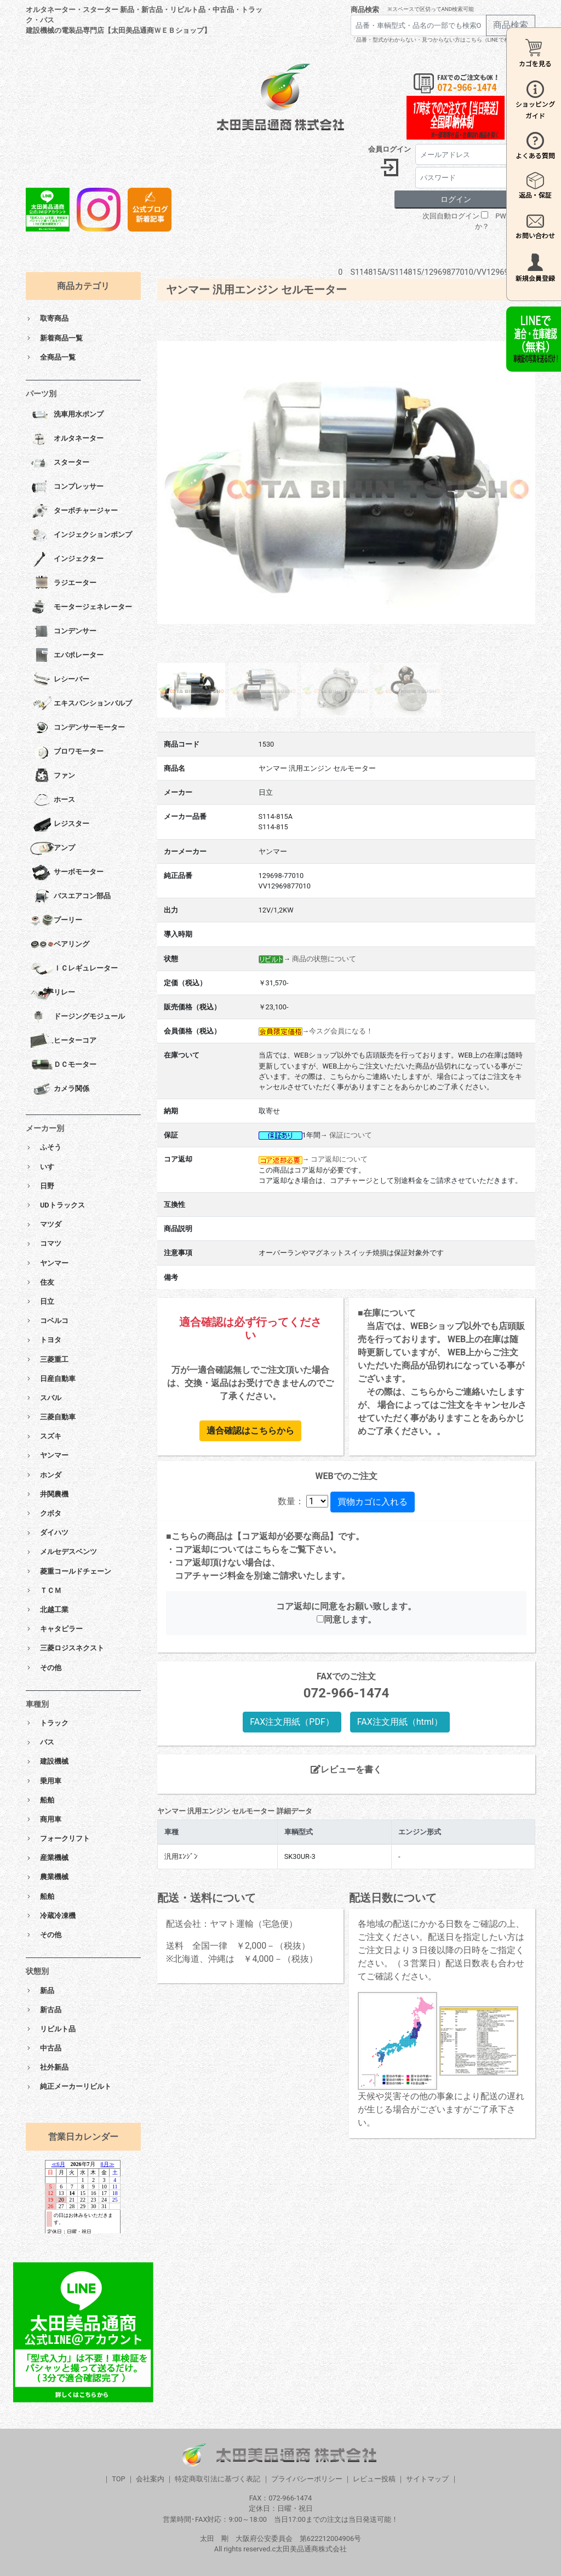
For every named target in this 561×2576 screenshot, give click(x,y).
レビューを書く (346, 1769)
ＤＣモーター (63, 1065)
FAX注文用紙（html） (400, 1722)
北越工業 (54, 1609)
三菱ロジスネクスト (72, 1648)
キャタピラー (61, 1629)
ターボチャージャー (74, 511)
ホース (52, 800)
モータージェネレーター (81, 607)
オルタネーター (67, 439)
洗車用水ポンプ (67, 415)
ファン (52, 776)
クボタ (50, 1513)
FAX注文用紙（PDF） (292, 1722)
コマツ (50, 1243)
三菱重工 (54, 1359)
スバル (50, 1398)
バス (47, 1742)
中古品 (50, 2048)
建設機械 (54, 1761)
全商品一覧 (58, 357)
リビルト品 (58, 2029)
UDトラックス (62, 1205)
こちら (267, 1549)
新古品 (50, 2010)
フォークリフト (65, 1838)
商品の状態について (324, 959)
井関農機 (54, 1494)
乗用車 (50, 1781)
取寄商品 (54, 318)
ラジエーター (63, 583)
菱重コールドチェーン (75, 1571)
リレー (52, 993)
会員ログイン (389, 149)
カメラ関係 (59, 1089)
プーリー (56, 920)
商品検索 (365, 9)
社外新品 (54, 2067)
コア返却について (339, 1159)
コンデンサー (63, 631)
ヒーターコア (63, 1041)
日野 (47, 1186)
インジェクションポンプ (81, 535)
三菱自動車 (58, 1417)
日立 (47, 1301)
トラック (54, 1723)
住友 (47, 1282)
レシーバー (59, 680)
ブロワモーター (67, 752)
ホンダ (50, 1475)
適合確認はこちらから (250, 1430)
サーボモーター (67, 872)
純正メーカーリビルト (75, 2086)
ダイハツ (54, 1532)
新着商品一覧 (61, 338)
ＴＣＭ (50, 1590)
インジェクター (67, 559)
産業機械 (54, 1857)
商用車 (50, 1819)
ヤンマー (54, 1263)
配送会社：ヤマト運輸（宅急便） (231, 1924)
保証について (350, 1135)
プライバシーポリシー (306, 2479)
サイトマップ (427, 2479)
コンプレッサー (67, 487)
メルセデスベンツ (68, 1551)
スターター (59, 463)
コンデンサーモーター (77, 728)
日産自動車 (58, 1378)
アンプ (52, 848)
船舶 (47, 1800)
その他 (50, 1668)
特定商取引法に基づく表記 (217, 2479)
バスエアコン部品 (70, 896)
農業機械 (54, 1877)
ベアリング (59, 944)
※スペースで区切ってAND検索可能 (431, 9)
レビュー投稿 (374, 2479)
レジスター (59, 824)
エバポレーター (67, 655)
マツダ (50, 1224)
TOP (118, 2479)
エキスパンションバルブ (81, 704)
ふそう (50, 1147)
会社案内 (150, 2479)
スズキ (50, 1436)
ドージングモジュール (77, 1017)
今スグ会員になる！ (341, 1031)
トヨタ (50, 1340)
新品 (47, 1990)
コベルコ (54, 1320)
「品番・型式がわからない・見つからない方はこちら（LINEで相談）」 (438, 40)
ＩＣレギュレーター (74, 969)
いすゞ (50, 1167)
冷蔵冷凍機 (58, 1915)
